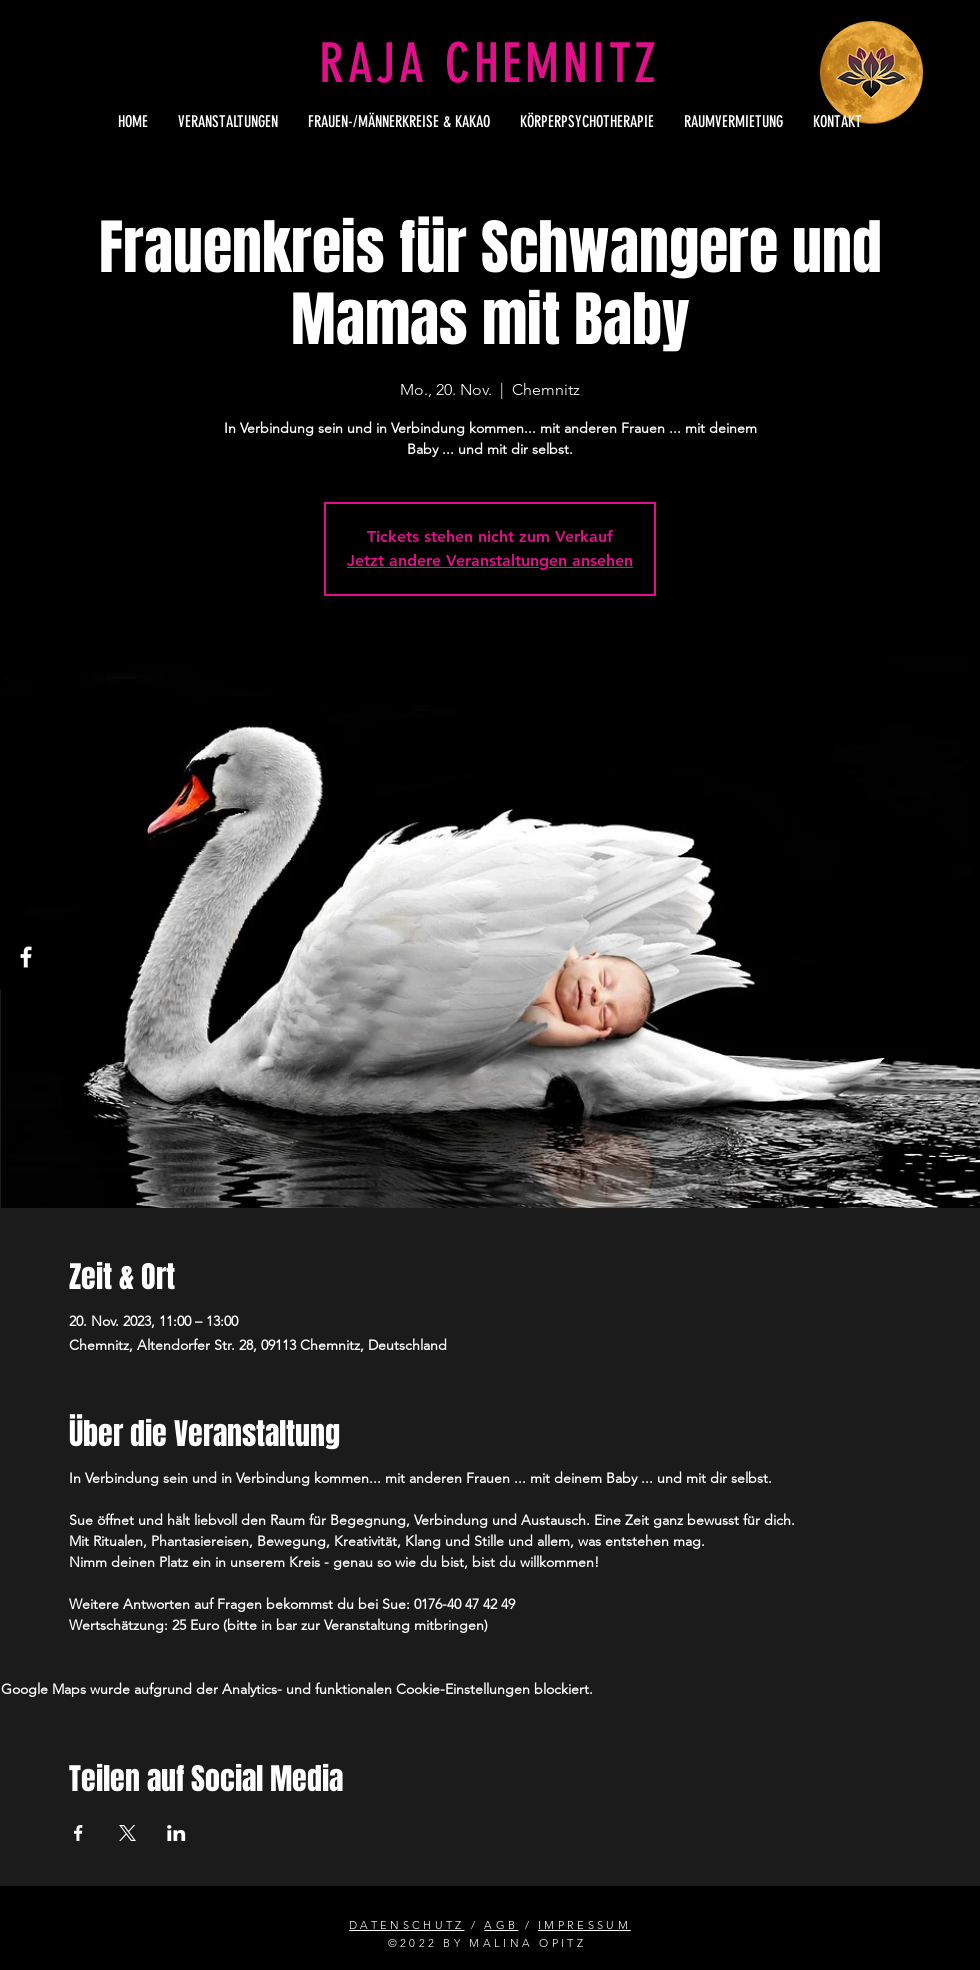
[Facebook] (26, 957)
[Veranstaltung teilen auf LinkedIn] (176, 1833)
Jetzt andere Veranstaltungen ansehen (490, 560)
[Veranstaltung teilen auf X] (127, 1833)
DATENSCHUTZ (406, 1925)
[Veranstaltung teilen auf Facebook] (78, 1833)
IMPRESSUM (584, 1925)
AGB (501, 1925)
